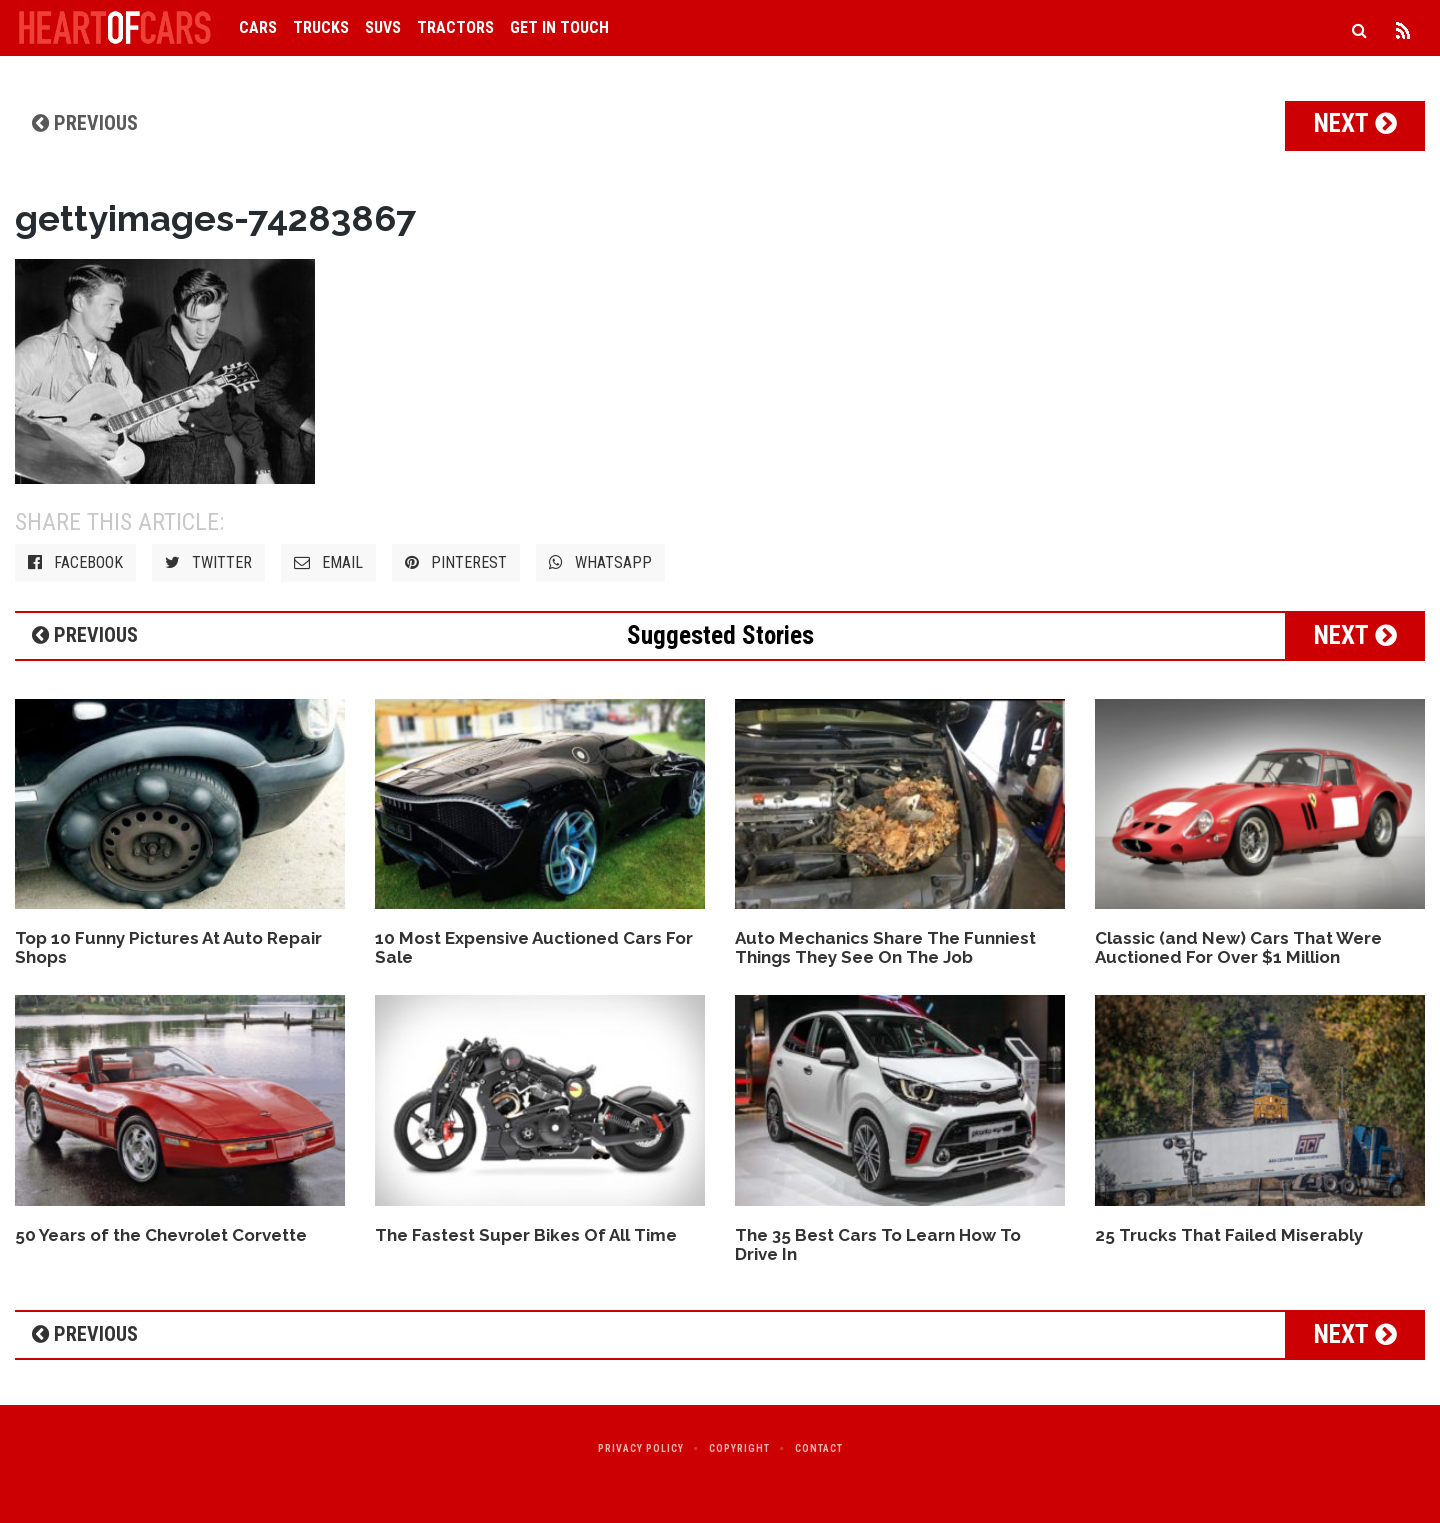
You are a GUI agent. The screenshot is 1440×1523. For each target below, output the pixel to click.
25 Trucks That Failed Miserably (1229, 1235)
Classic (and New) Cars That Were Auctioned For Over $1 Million (1238, 947)
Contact (819, 1448)
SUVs (383, 27)
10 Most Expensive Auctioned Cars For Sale (534, 947)
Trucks (321, 27)
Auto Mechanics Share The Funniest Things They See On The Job (885, 947)
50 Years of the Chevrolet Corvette (161, 1235)
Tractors (455, 27)
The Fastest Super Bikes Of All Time (526, 1235)
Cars (258, 27)
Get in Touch (559, 27)
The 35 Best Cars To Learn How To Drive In (878, 1244)
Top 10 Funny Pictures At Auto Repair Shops (168, 947)
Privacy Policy (641, 1448)
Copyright (739, 1448)
